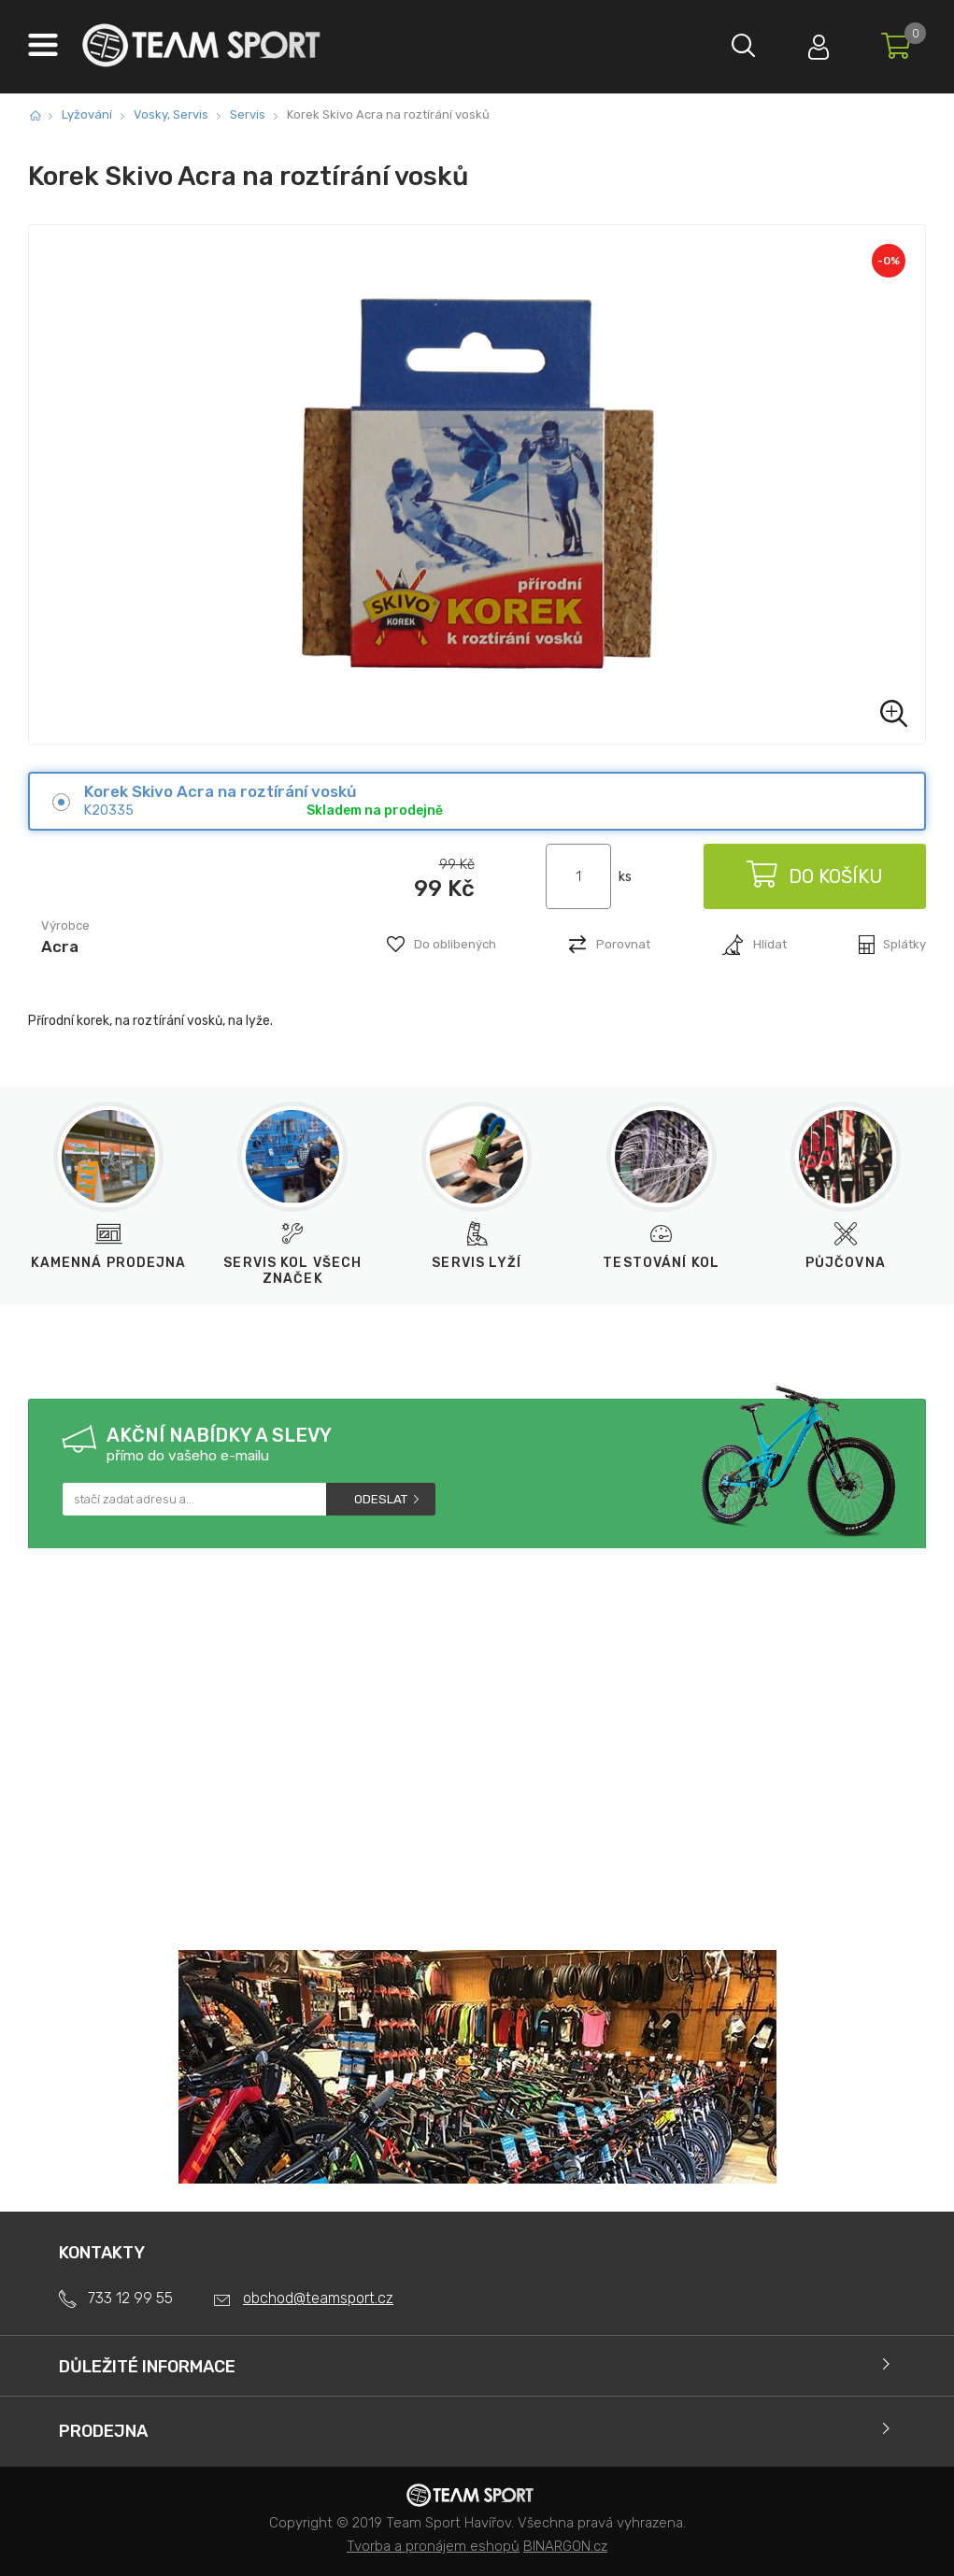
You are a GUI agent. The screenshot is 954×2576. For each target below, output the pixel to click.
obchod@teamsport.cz (318, 2298)
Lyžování (87, 114)
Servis (247, 114)
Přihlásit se (818, 42)
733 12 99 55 (130, 2298)
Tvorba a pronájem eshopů (433, 2546)
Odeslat (380, 1499)
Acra (59, 946)
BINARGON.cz (565, 2546)
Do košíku (814, 876)
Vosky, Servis (171, 114)
